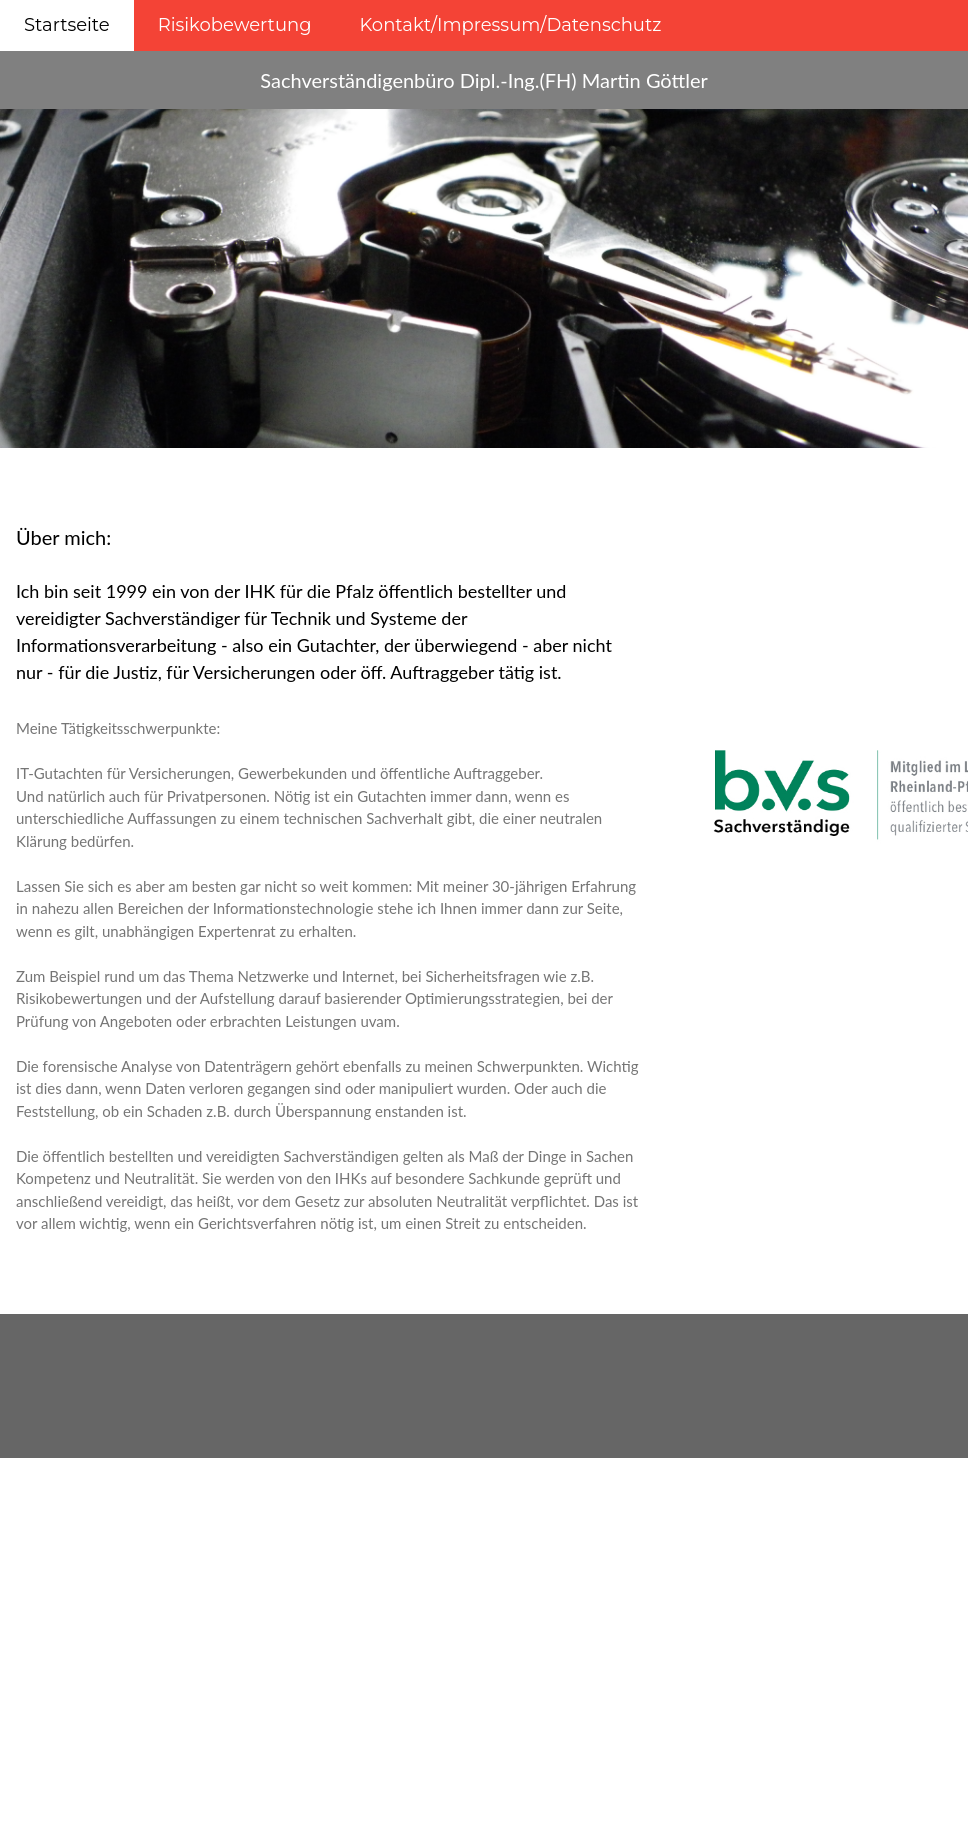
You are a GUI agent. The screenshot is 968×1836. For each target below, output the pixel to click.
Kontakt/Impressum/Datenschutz (511, 25)
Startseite (67, 25)
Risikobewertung (235, 25)
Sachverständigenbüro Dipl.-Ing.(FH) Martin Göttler (484, 80)
